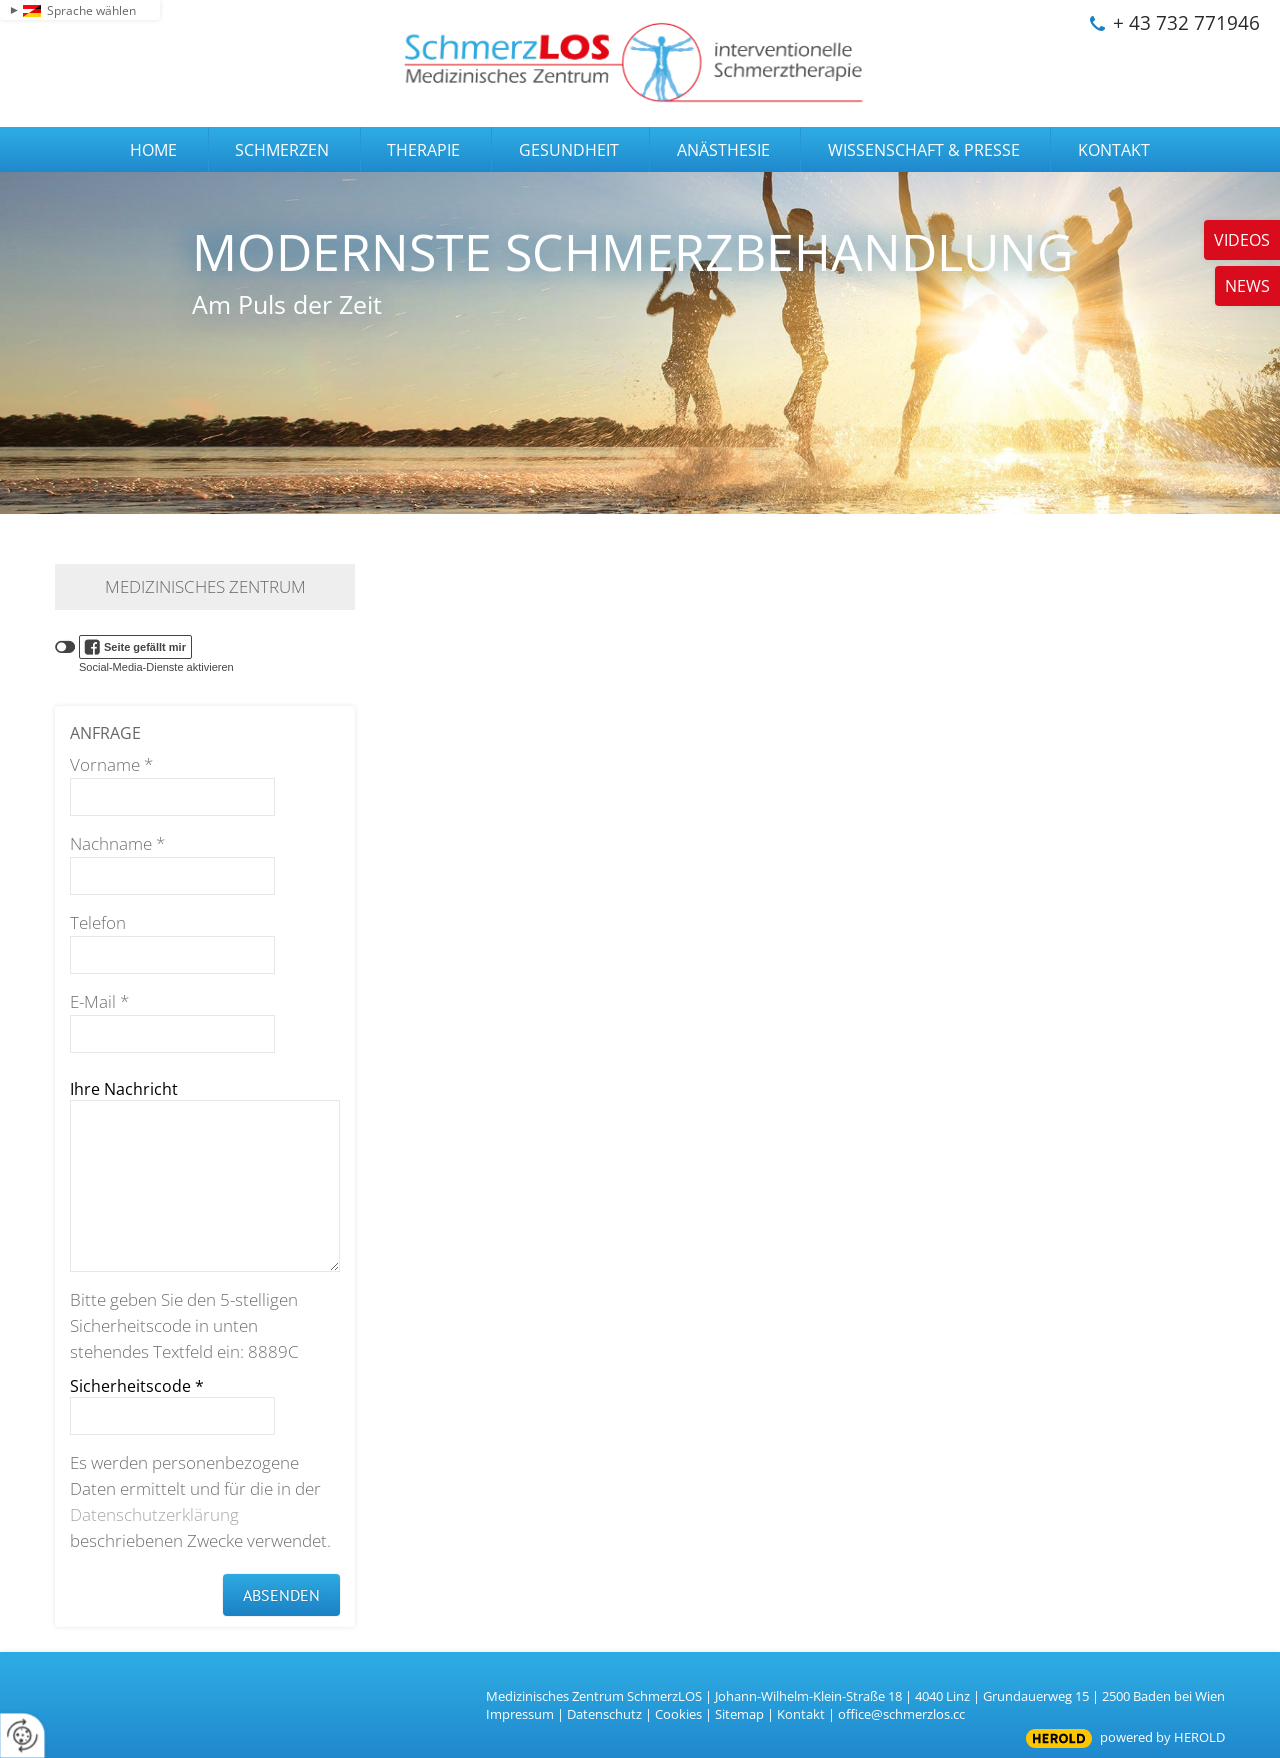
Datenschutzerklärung (154, 1514)
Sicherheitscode (137, 1386)
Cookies (678, 1714)
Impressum (520, 1714)
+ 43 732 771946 (1186, 22)
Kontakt (801, 1714)
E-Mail (99, 1001)
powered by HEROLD (1162, 1737)
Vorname (111, 764)
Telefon (98, 922)
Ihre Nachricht (124, 1089)
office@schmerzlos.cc (901, 1714)
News (1247, 286)
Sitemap (739, 1714)
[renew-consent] (22, 1735)
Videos (1242, 240)
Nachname (117, 843)
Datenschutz (604, 1714)
